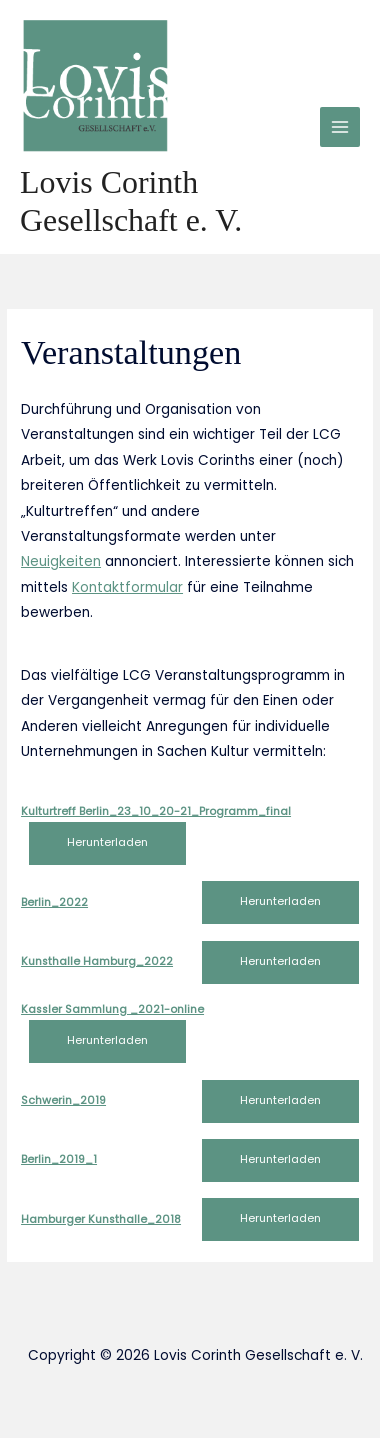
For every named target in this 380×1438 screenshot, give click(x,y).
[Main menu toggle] (340, 127)
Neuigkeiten (61, 561)
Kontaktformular (127, 587)
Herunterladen (107, 842)
